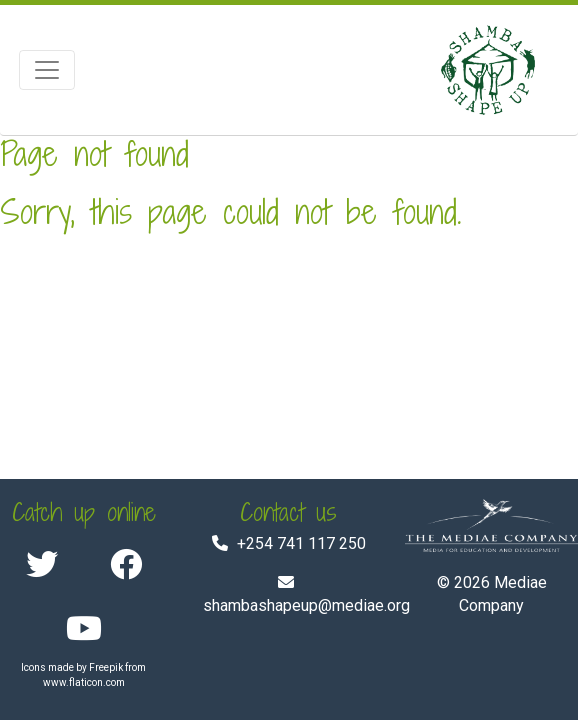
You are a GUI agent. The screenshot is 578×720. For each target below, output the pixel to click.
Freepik (106, 667)
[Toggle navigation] (47, 70)
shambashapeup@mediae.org (306, 605)
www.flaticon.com (84, 682)
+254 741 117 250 (301, 543)
